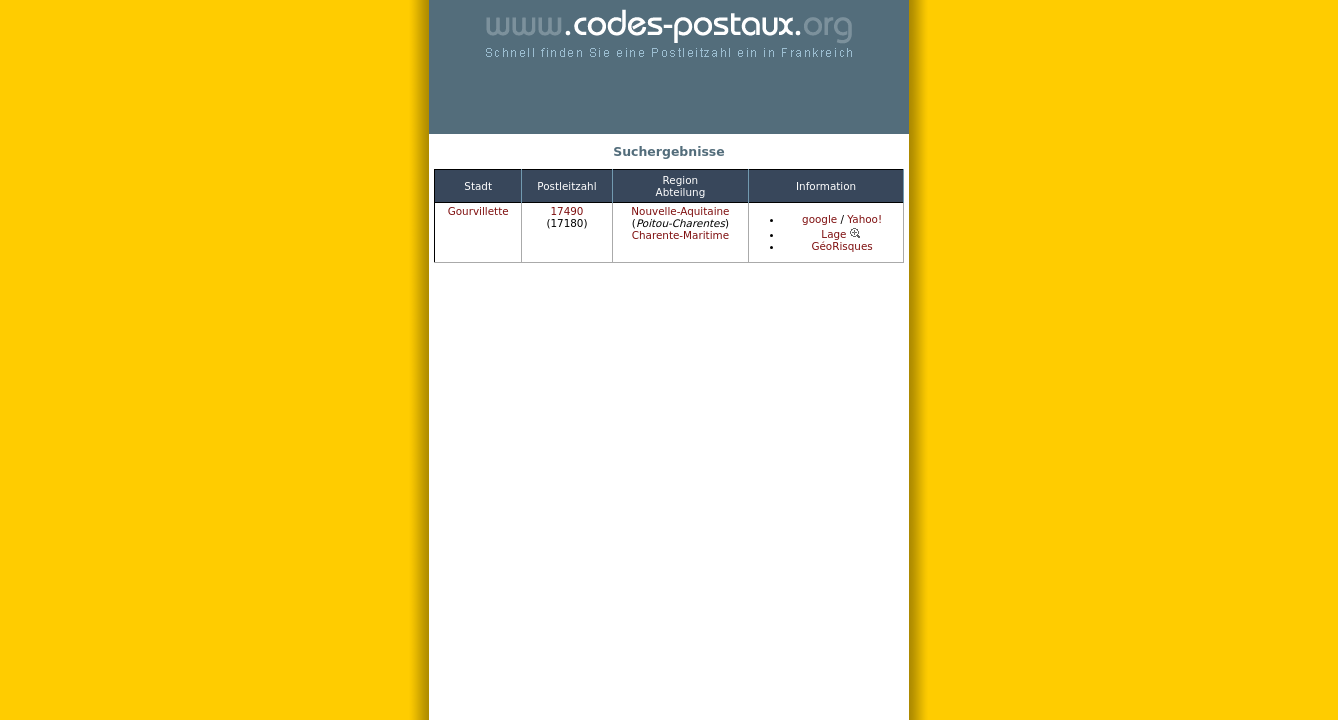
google (819, 219)
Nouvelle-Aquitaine (680, 211)
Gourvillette (478, 211)
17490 (566, 211)
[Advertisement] (669, 100)
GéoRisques (841, 246)
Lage (841, 234)
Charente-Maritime (680, 235)
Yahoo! (864, 219)
